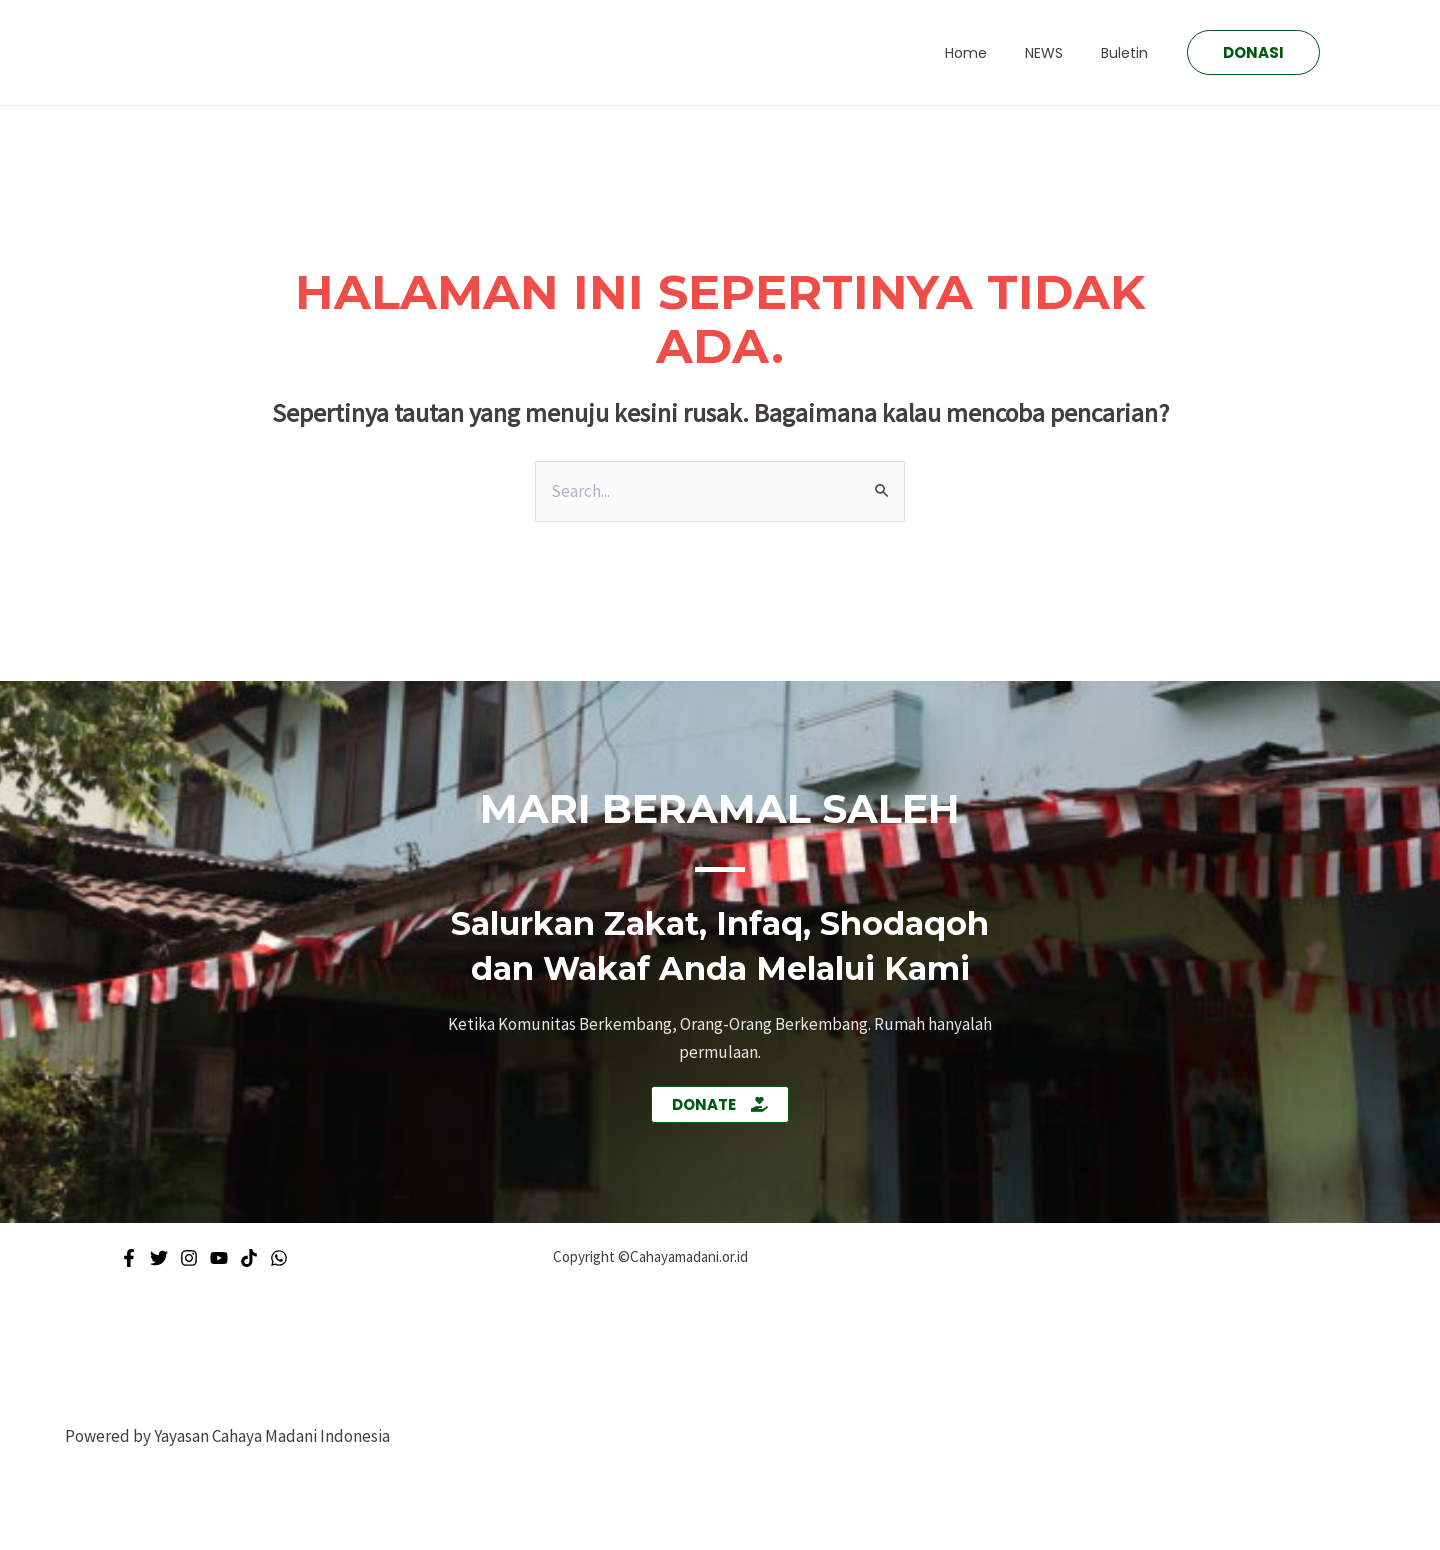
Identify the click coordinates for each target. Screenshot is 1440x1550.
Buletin (1129, 53)
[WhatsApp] (279, 1258)
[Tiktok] (249, 1258)
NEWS (1059, 53)
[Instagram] (189, 1258)
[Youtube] (219, 1258)
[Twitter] (159, 1258)
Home (991, 53)
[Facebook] (129, 1258)
